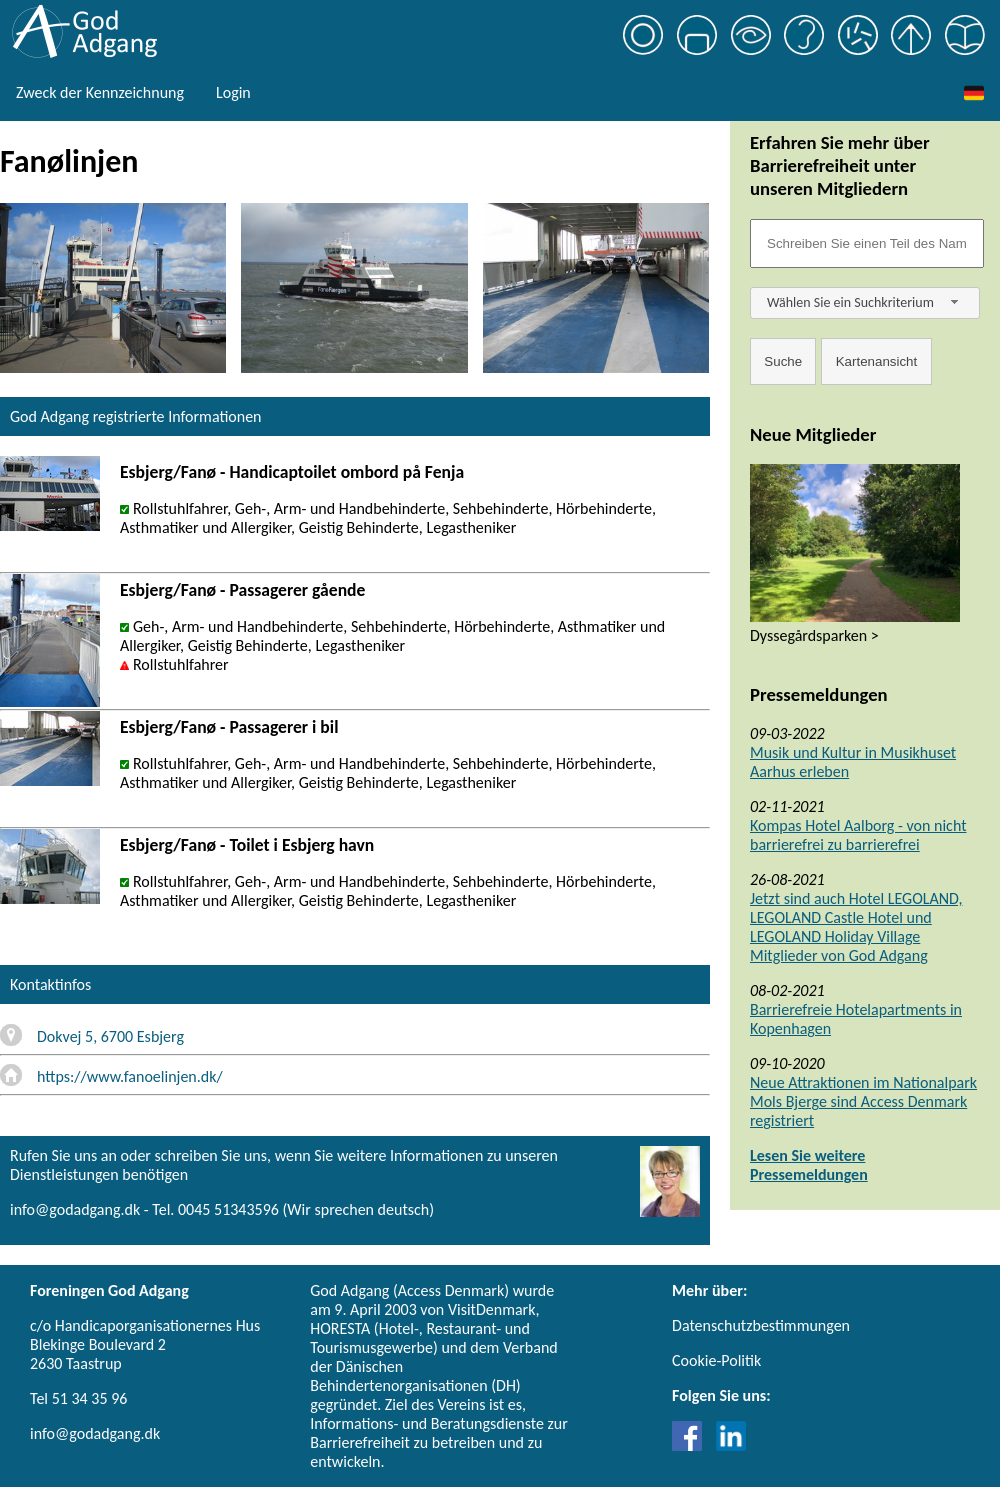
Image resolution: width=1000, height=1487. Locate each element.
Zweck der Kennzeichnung (100, 92)
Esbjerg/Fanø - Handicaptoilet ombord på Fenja (292, 472)
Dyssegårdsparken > (814, 635)
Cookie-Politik (716, 1360)
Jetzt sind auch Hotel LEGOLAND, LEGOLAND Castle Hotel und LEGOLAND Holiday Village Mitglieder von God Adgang (856, 927)
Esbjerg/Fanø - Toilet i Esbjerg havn (247, 845)
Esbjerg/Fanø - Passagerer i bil (229, 727)
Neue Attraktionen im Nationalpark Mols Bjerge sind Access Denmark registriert (863, 1101)
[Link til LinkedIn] (731, 1445)
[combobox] (865, 303)
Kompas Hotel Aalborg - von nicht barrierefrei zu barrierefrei (858, 835)
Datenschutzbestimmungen (761, 1325)
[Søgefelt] (867, 243)
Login (233, 92)
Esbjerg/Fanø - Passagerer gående (242, 590)
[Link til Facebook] (692, 1445)
